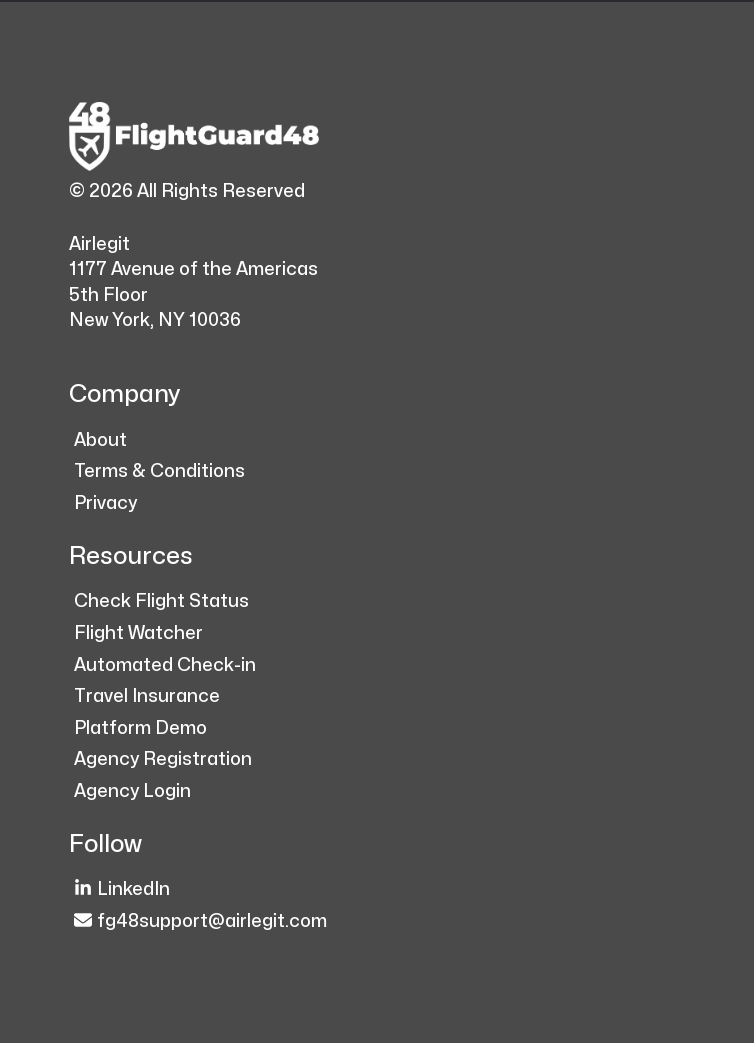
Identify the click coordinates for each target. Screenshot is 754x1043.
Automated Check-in (165, 665)
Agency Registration (163, 759)
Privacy (105, 503)
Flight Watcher (138, 633)
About (100, 440)
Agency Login (132, 791)
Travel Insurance (147, 696)
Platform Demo (140, 728)
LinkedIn (122, 888)
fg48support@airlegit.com (200, 920)
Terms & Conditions (159, 471)
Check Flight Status (161, 601)
